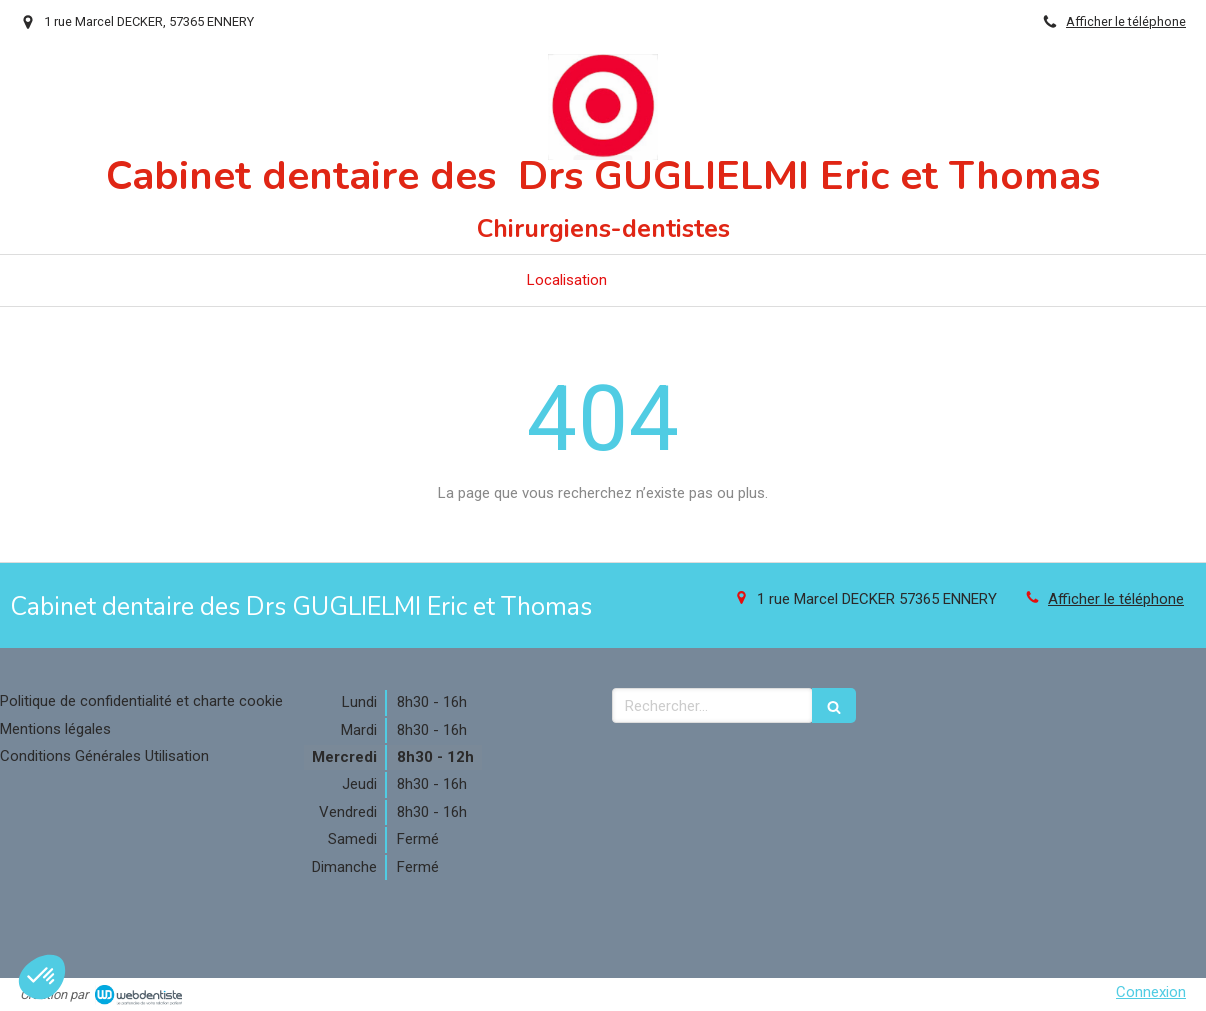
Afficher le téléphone (1126, 21)
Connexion (1151, 992)
